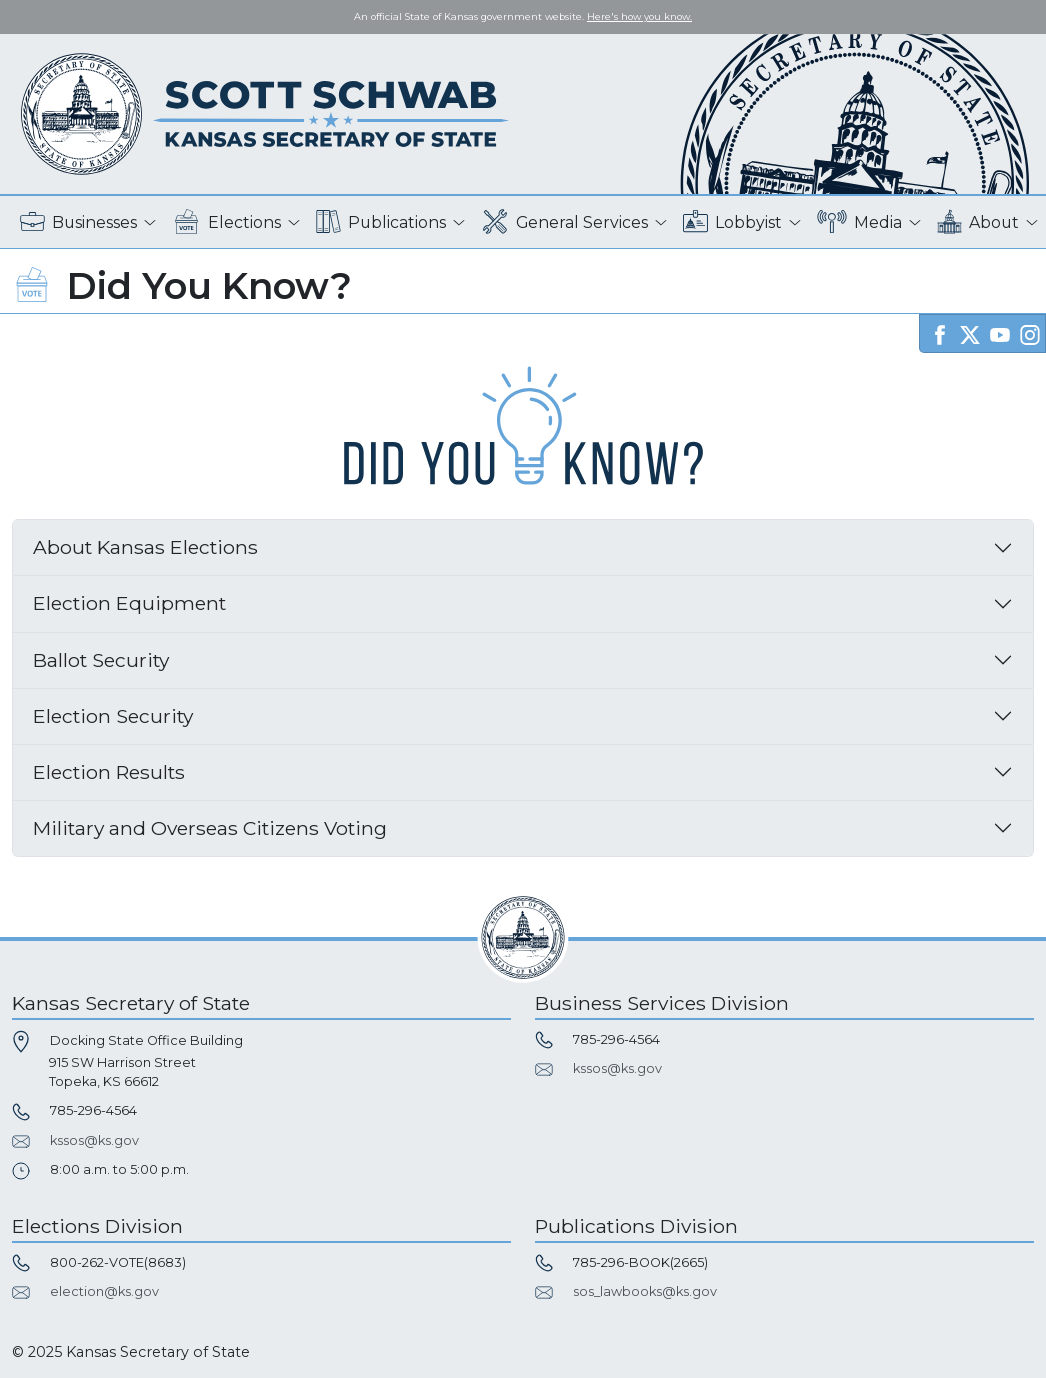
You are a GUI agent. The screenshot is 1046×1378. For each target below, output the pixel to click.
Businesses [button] (78, 222)
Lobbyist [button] (732, 222)
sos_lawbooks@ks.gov (645, 1291)
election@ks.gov (104, 1291)
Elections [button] (226, 222)
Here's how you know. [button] (639, 16)
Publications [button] (381, 222)
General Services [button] (565, 222)
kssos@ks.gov (94, 1140)
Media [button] (859, 222)
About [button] (978, 222)
